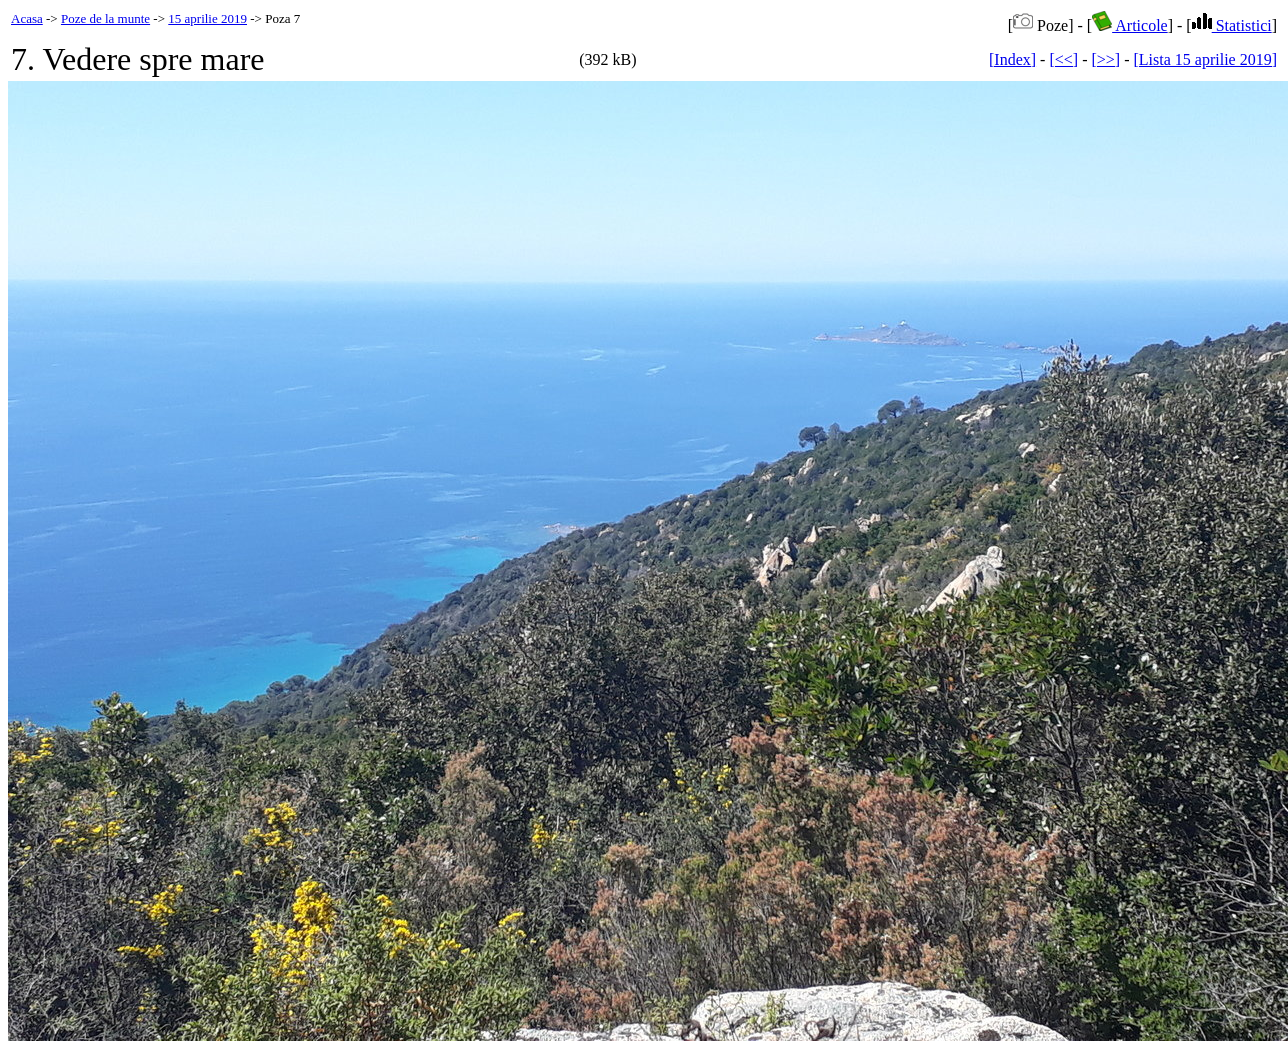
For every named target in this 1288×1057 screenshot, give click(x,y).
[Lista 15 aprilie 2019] (1205, 59)
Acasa (27, 18)
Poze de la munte (105, 18)
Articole (1130, 25)
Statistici (1232, 25)
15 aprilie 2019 (207, 18)
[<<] (1063, 59)
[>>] (1105, 59)
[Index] (1012, 59)
